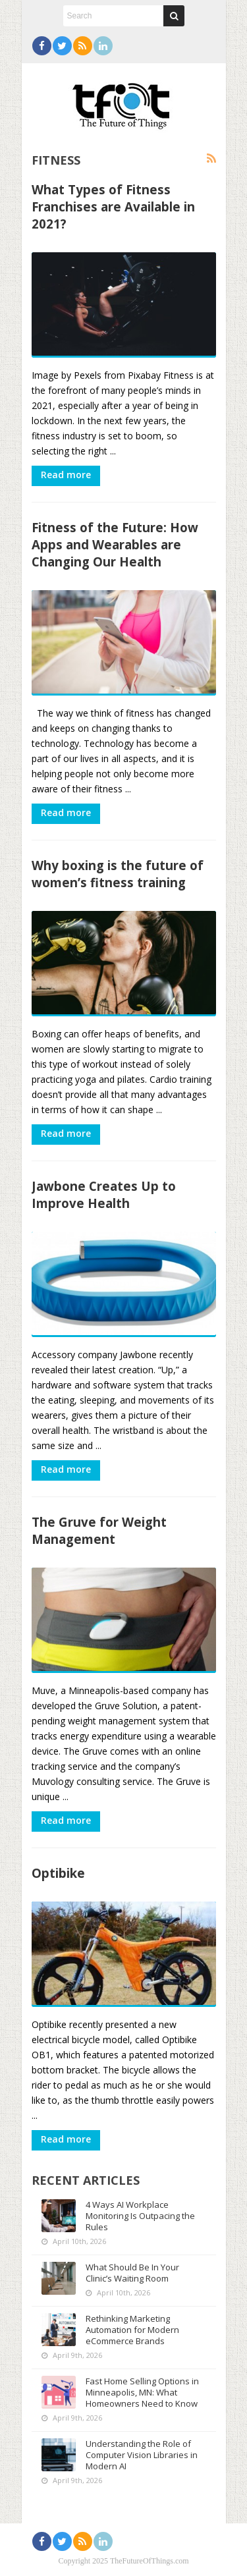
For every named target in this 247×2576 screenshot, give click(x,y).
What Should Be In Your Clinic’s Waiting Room (132, 2272)
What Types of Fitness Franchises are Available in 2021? (113, 206)
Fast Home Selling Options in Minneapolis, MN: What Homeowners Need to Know (142, 2392)
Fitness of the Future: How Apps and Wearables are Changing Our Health (115, 544)
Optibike (58, 1873)
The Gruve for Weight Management (99, 1530)
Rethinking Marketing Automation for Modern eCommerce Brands (132, 2330)
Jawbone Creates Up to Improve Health (104, 1194)
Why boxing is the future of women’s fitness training (118, 874)
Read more (66, 474)
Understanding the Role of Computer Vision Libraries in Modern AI (142, 2455)
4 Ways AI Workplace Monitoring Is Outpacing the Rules (140, 2216)
